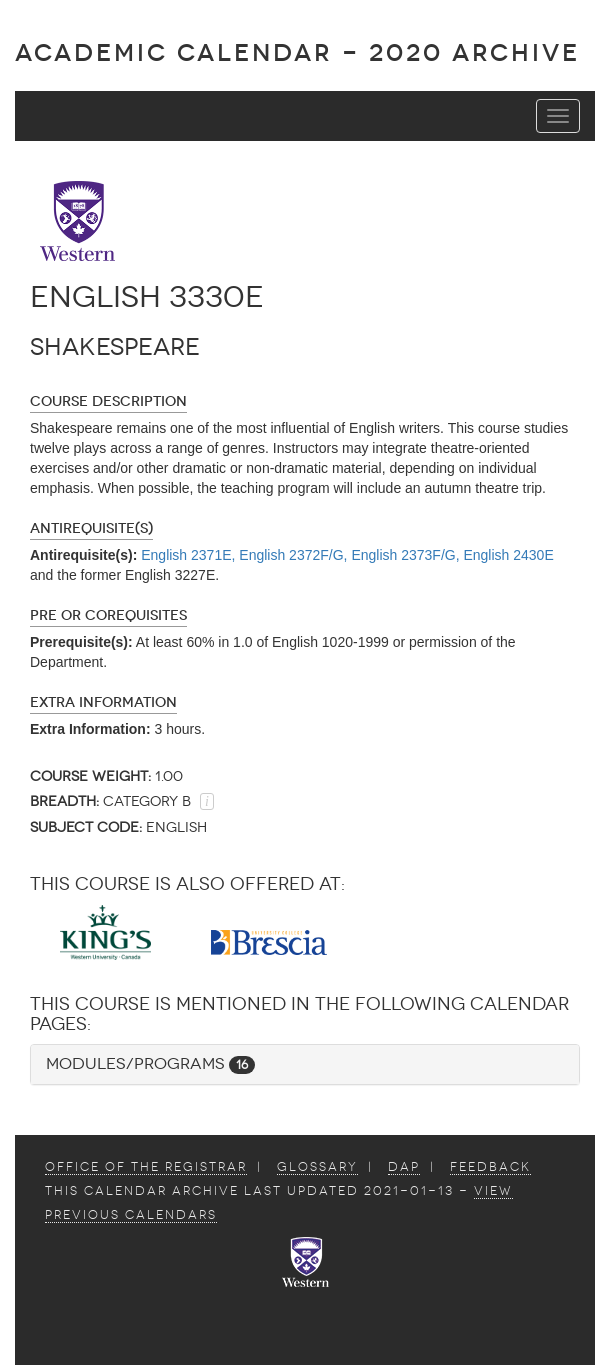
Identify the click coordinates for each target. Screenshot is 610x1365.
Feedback (490, 1167)
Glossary (317, 1167)
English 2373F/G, (405, 555)
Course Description (108, 401)
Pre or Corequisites (108, 615)
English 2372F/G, (293, 555)
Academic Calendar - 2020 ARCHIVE (297, 52)
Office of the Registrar (146, 1167)
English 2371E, (188, 555)
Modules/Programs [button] (150, 1063)
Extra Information (103, 702)
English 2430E (508, 555)
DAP (404, 1167)
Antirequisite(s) (91, 528)
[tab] (305, 1064)
